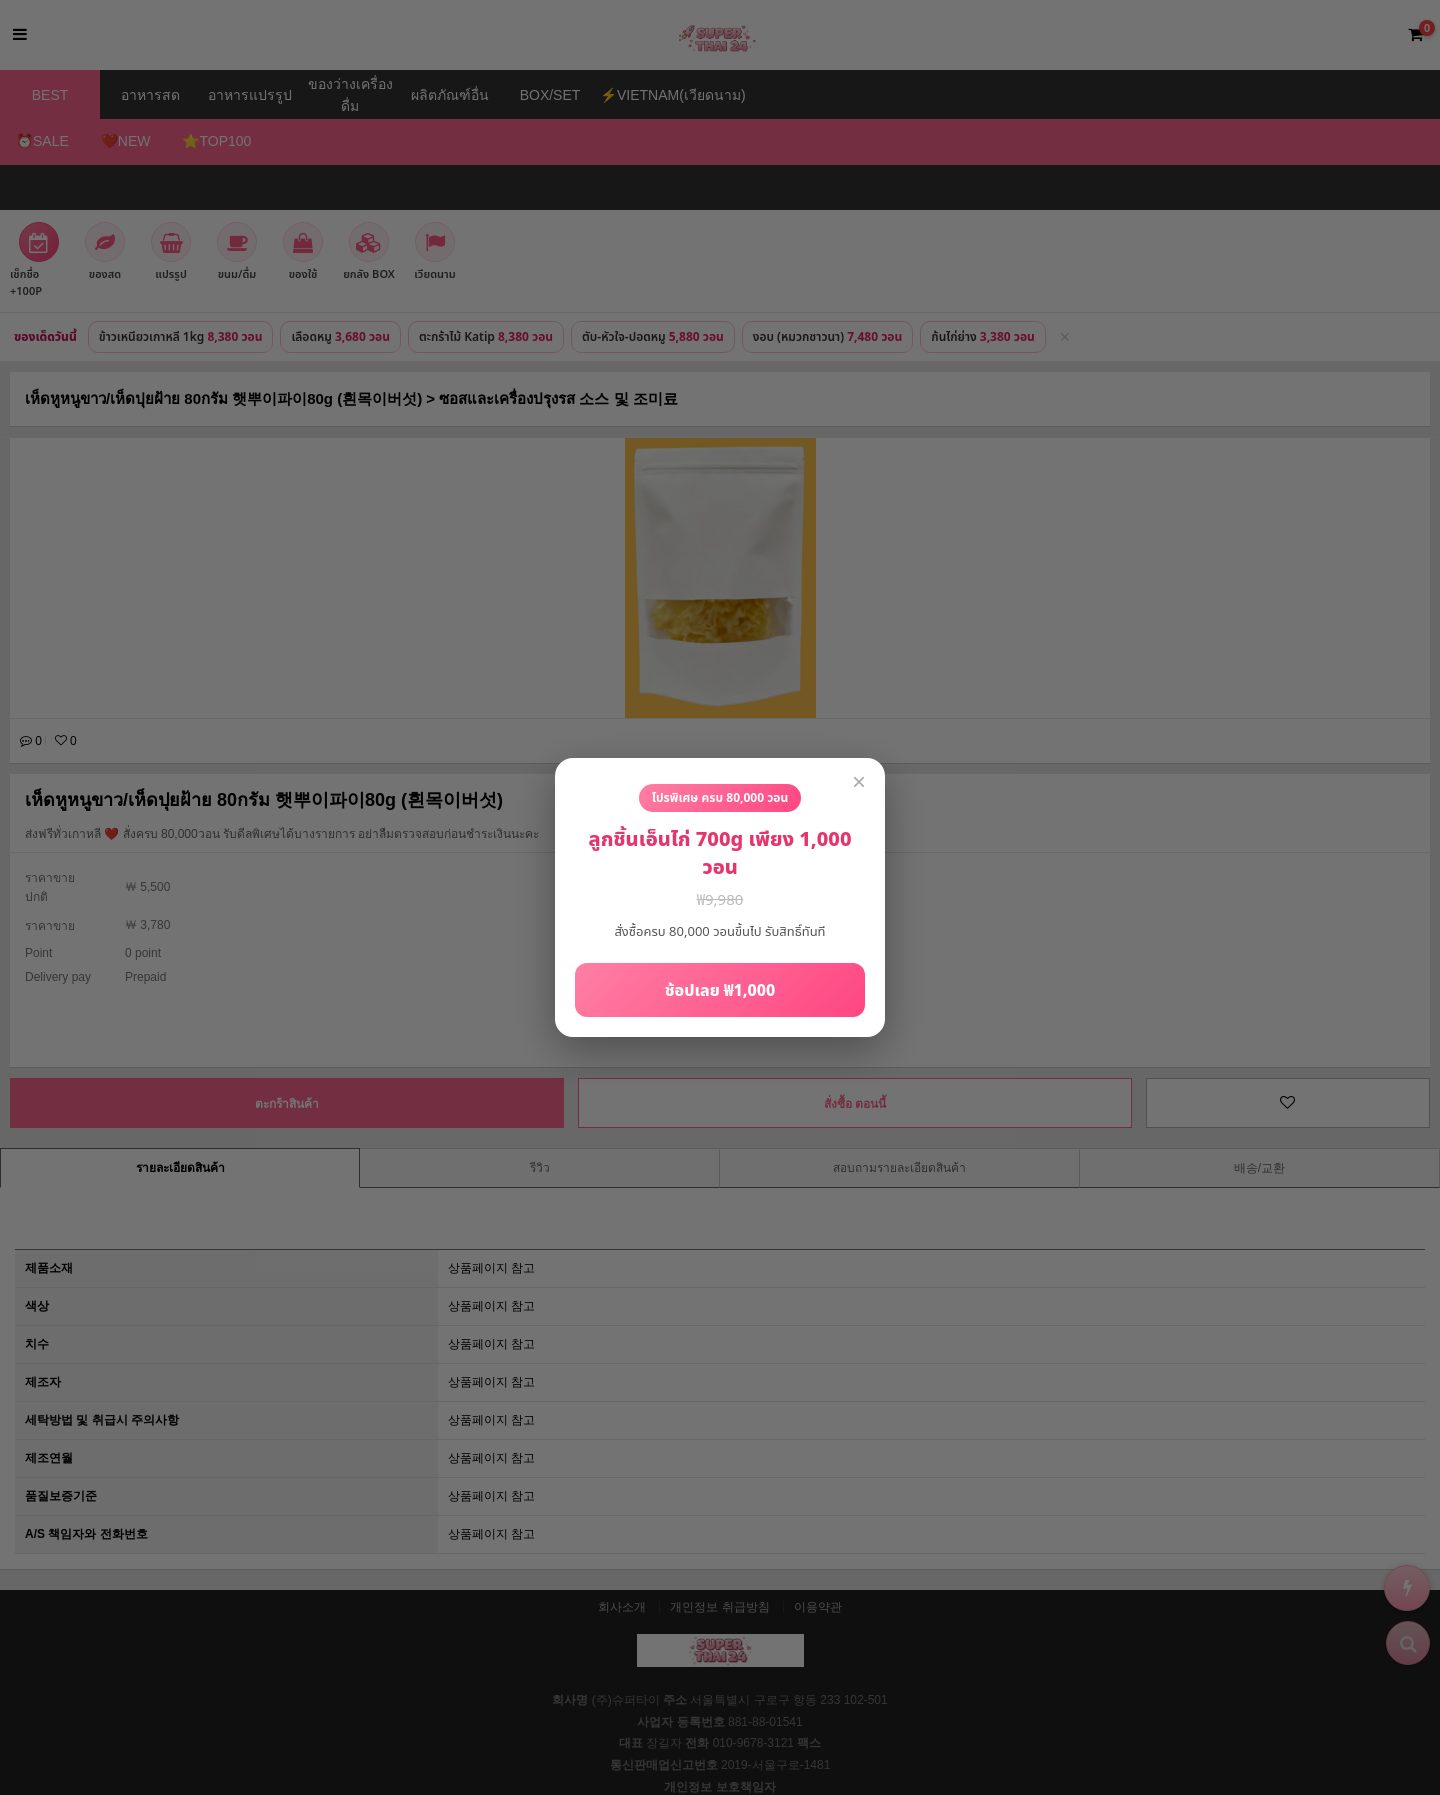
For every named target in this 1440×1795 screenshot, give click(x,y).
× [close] (859, 781)
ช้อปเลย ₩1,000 (720, 991)
